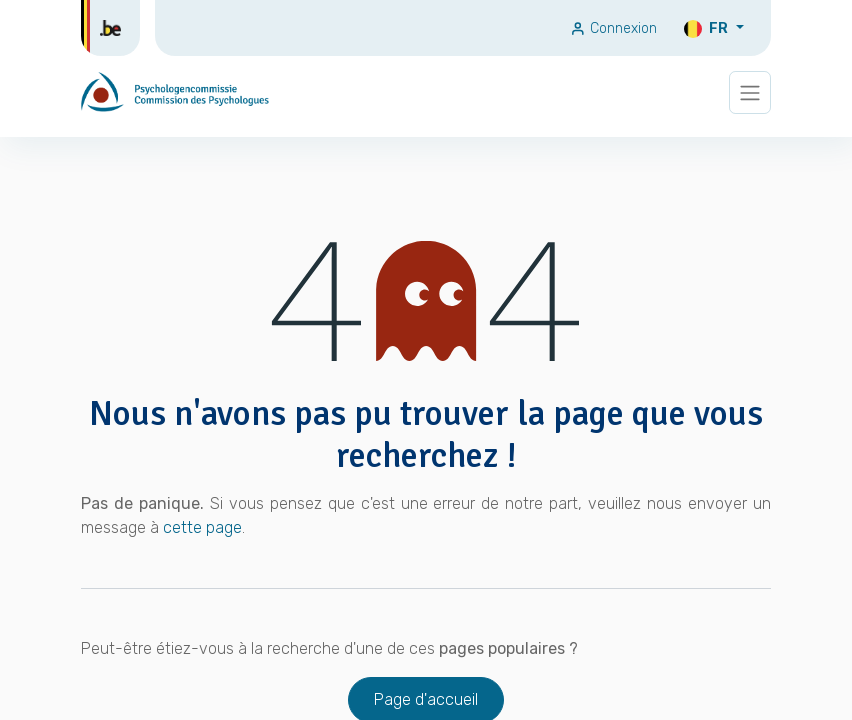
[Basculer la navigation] (750, 92)
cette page (202, 527)
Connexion (613, 28)
